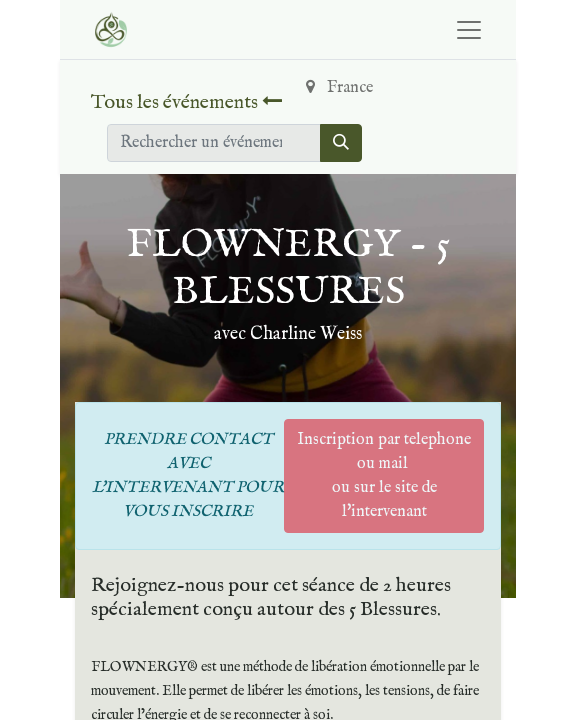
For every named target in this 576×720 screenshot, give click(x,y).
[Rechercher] (341, 143)
